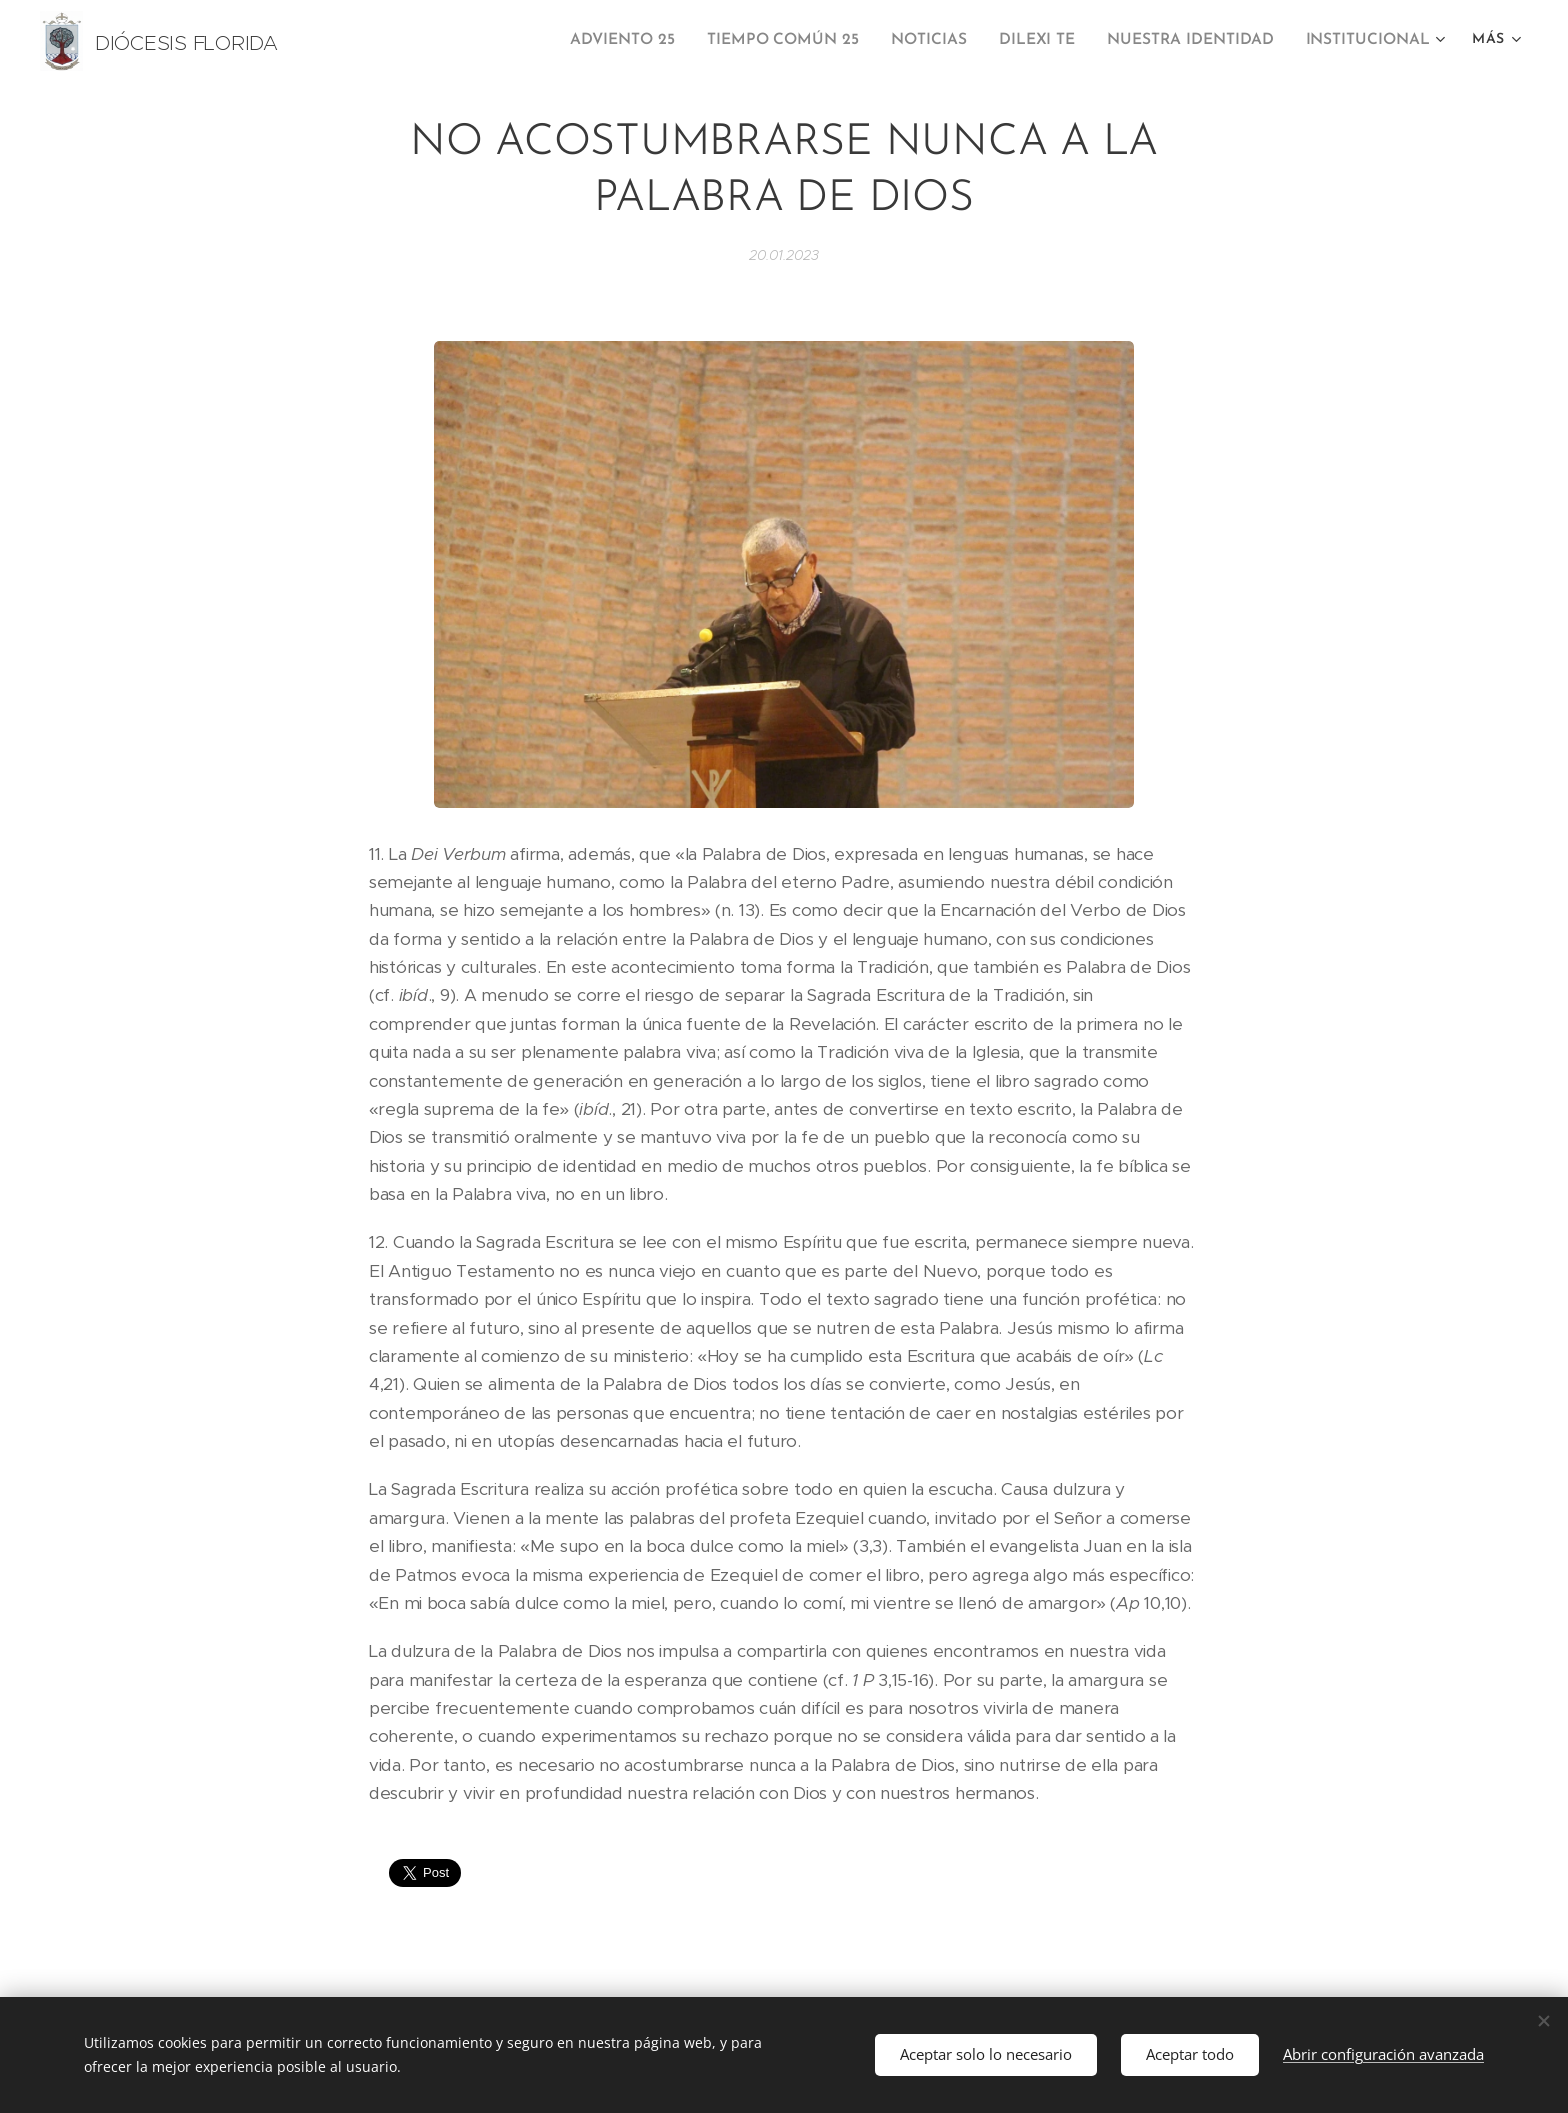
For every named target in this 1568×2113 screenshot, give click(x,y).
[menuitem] (650, 41)
